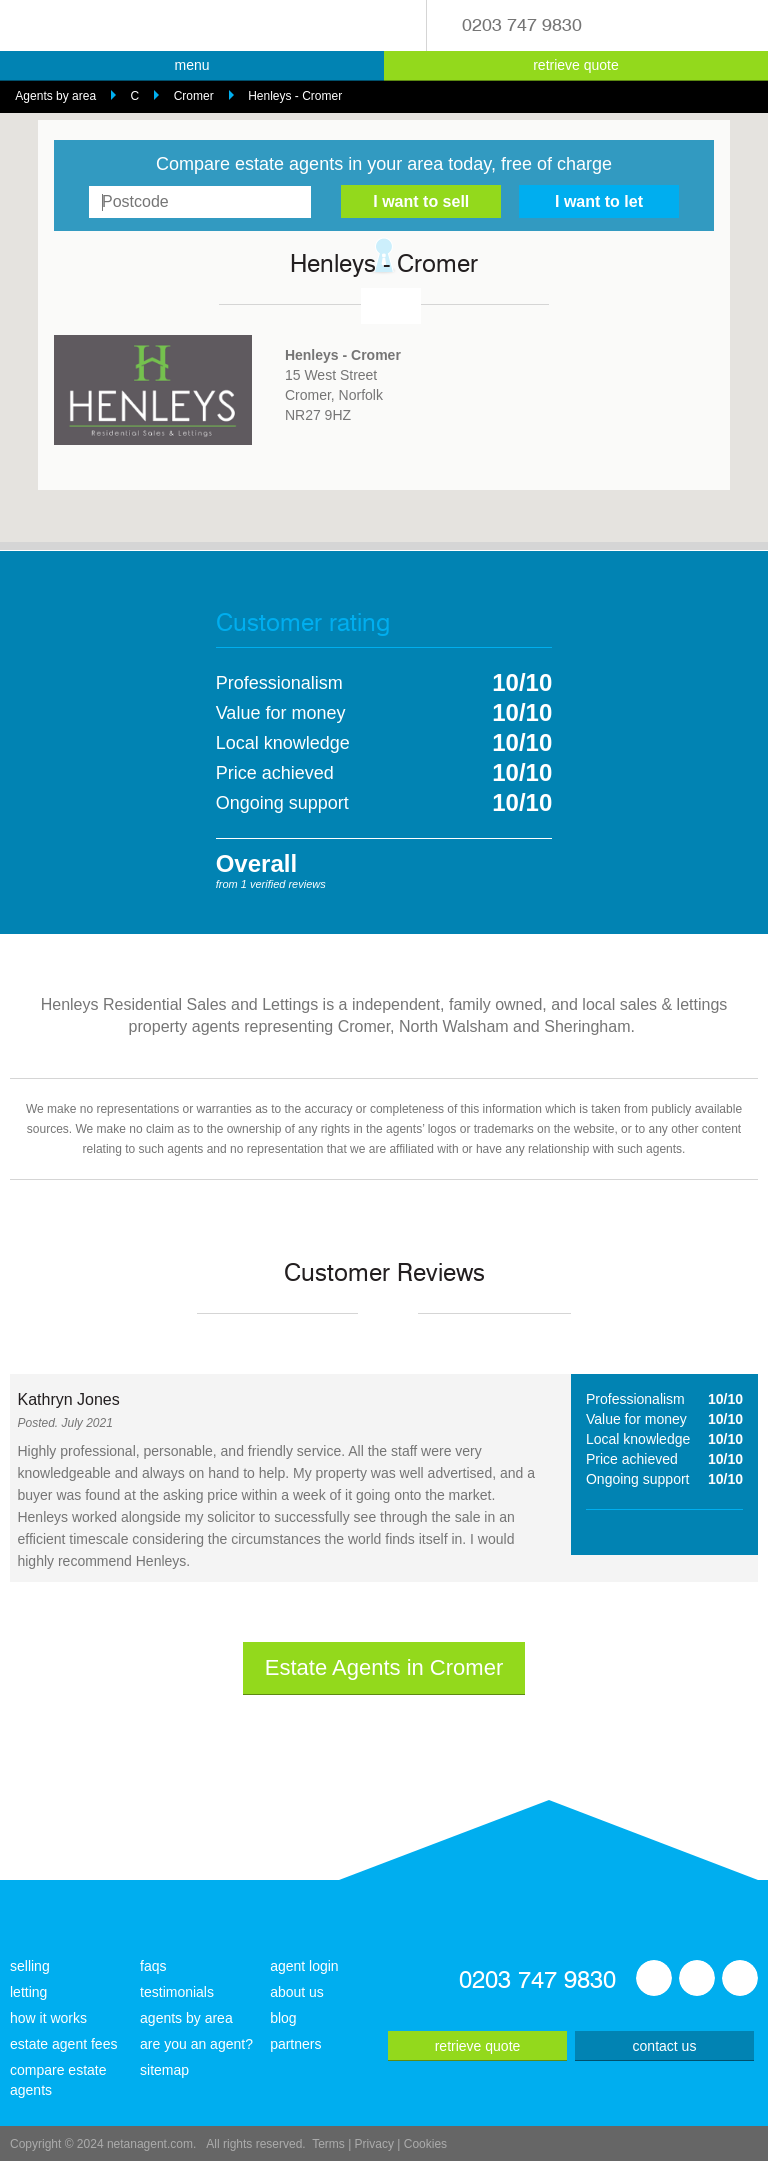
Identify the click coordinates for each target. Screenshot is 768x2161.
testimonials (177, 1992)
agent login (304, 1966)
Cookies (425, 2144)
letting (28, 1992)
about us (297, 1992)
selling (30, 1966)
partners (295, 2044)
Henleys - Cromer (295, 96)
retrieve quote (576, 65)
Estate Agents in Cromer (384, 1667)
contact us (665, 2046)
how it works (48, 2018)
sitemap (164, 2070)
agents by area (186, 2018)
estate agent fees (63, 2044)
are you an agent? (196, 2044)
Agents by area (55, 96)
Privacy (374, 2144)
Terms (328, 2144)
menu (191, 65)
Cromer (194, 96)
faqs (153, 1966)
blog (283, 2018)
